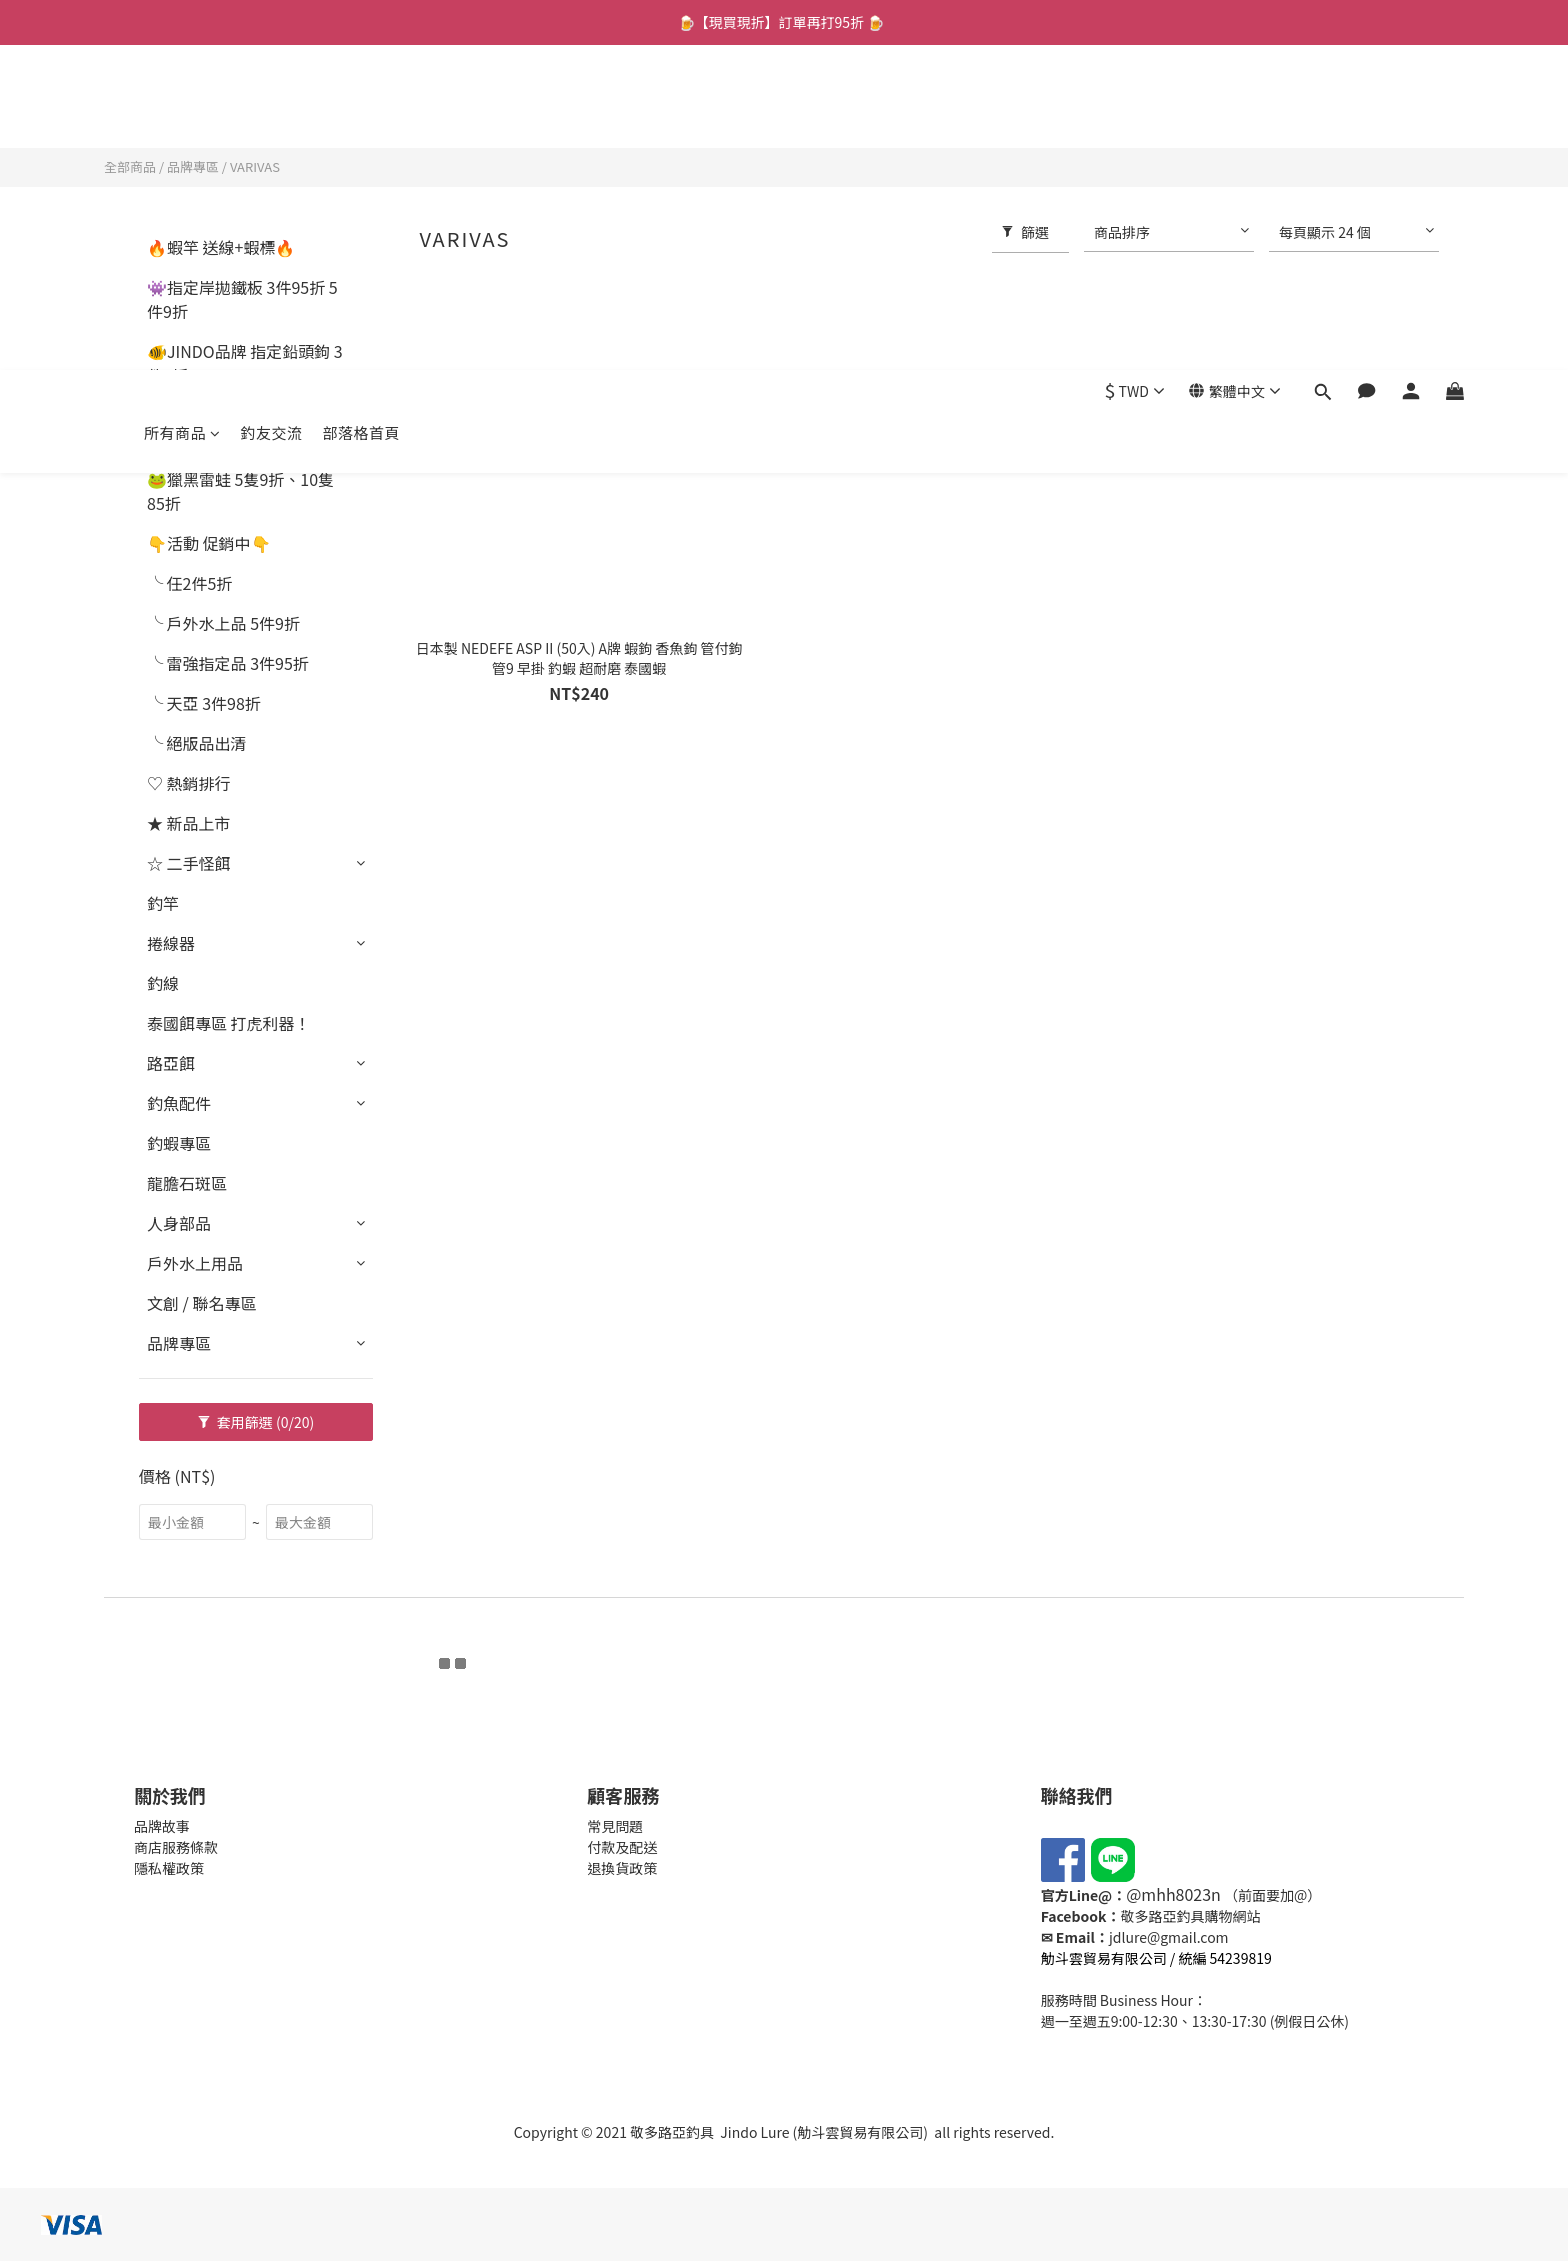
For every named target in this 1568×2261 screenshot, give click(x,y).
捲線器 (171, 943)
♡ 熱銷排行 (189, 783)
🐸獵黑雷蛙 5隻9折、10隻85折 (240, 491)
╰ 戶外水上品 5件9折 (223, 623)
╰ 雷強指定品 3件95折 (228, 663)
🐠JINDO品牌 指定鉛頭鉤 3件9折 (245, 363)
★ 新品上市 (189, 823)
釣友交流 (272, 107)
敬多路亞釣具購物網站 (1190, 1916)
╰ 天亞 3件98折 (204, 703)
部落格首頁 (362, 107)
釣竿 (163, 903)
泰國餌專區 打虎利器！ (229, 1023)
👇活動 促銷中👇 (209, 543)
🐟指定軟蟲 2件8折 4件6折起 (242, 427)
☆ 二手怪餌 (189, 863)
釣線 (163, 983)
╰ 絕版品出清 (197, 743)
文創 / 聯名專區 (201, 1303)
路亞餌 (171, 1063)
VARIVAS (255, 166)
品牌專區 (193, 166)
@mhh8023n (1173, 1894)
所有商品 (182, 107)
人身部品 (179, 1223)
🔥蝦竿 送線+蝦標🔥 (221, 247)
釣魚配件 (179, 1103)
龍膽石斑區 (187, 1183)
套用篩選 (256, 1422)
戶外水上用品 (195, 1263)
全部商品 (130, 166)
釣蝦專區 (179, 1143)
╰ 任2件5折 (189, 583)
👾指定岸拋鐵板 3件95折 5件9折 (242, 299)
